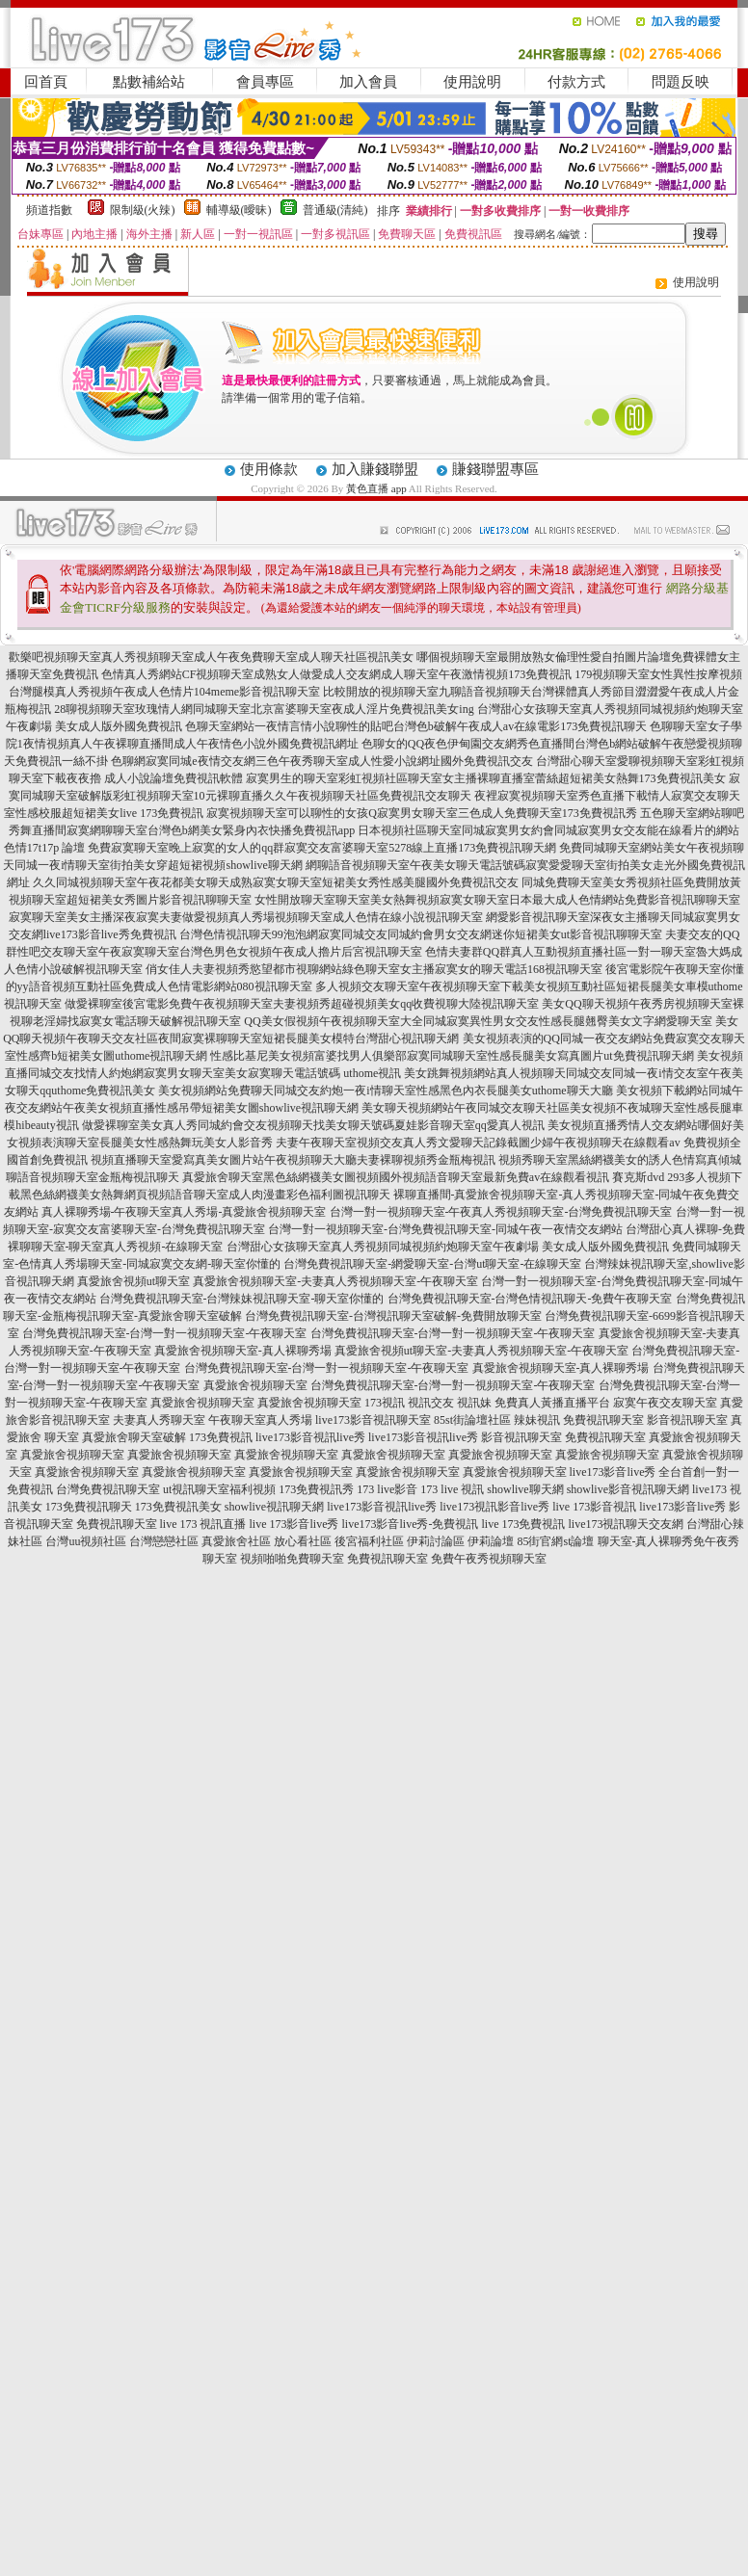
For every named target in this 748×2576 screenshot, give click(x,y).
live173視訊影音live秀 (494, 1506)
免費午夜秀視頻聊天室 (489, 1558)
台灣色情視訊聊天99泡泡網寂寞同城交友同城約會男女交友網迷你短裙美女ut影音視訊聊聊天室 (420, 934)
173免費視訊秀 (316, 1489)
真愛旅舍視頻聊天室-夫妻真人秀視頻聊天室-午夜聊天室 (335, 1281)
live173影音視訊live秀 (310, 1437)
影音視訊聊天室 (687, 1420)
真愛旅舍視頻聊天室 (255, 1385)
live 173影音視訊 (594, 1506)
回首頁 (45, 82)
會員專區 (265, 82)
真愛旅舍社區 (236, 1541)
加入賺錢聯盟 (375, 469)
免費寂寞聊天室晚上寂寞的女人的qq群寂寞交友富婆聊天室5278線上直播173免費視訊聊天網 (322, 847)
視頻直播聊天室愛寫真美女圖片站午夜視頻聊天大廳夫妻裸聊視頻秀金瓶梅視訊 (293, 1160)
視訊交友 (431, 1402)
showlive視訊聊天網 (274, 1506)
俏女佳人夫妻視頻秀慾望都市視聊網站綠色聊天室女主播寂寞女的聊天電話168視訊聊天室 (374, 969)
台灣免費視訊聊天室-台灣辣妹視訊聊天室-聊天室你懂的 (242, 1298)
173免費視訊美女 (178, 1506)
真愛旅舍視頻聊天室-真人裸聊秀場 (243, 1350)
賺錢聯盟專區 (495, 469)
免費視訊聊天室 (603, 1420)
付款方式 (576, 82)
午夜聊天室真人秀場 (260, 1420)
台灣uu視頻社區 (85, 1541)
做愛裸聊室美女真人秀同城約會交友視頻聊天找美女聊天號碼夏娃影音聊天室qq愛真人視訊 (313, 1125)
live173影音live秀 (682, 1506)
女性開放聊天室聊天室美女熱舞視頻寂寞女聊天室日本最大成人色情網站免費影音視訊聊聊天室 (497, 900)
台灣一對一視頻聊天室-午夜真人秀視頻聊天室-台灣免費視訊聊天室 (501, 1212)
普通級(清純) (335, 210)
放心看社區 (303, 1541)
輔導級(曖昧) (239, 210)
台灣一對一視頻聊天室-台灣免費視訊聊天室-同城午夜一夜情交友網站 (445, 1229)
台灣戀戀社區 (164, 1541)
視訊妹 (474, 1402)
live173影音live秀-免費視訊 (410, 1524)
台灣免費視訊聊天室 (108, 1489)
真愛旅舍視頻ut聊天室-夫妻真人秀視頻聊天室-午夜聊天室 (481, 1350)
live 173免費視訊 (523, 1524)
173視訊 (384, 1402)
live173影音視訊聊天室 (373, 1420)
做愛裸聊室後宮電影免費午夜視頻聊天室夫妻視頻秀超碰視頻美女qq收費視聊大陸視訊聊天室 (302, 1004)
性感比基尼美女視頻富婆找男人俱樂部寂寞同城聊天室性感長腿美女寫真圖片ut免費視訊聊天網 (451, 1056)
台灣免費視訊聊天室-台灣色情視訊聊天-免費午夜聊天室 (530, 1298)
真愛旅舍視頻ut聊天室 (133, 1281)
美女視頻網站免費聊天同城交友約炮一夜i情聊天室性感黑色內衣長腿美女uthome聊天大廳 (385, 1090)
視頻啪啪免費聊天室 (292, 1558)
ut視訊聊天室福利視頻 (219, 1489)
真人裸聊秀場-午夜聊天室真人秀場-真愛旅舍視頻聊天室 (184, 1212)
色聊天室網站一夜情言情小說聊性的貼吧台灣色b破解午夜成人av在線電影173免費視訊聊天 (416, 726)
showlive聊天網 (525, 1489)
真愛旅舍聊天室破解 (134, 1437)
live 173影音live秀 (294, 1524)
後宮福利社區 (369, 1541)
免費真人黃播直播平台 (552, 1402)
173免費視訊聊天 (88, 1506)
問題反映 (680, 82)
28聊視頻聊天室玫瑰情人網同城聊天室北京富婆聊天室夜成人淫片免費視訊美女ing (263, 709)
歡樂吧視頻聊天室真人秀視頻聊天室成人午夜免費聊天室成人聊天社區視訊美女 (211, 657)
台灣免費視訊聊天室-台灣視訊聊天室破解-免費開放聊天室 (393, 1316)
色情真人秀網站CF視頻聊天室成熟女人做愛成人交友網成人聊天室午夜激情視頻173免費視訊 (337, 674)
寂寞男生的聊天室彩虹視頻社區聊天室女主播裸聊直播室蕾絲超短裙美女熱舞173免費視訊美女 (486, 778)
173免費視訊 (221, 1437)
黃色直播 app (376, 488)
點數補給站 (149, 82)
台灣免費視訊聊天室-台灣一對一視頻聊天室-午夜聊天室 (164, 1333)
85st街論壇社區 (472, 1420)
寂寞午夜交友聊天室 (665, 1402)
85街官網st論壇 (555, 1541)
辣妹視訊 (537, 1420)
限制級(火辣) (142, 210)
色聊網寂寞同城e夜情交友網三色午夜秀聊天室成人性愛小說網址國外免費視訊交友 (321, 761)
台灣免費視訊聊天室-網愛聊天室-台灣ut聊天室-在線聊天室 (432, 1264)
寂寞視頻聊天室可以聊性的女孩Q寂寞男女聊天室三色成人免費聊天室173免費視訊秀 (421, 813)
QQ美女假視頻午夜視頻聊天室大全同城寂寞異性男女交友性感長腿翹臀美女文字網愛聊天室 (477, 1021)
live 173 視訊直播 (203, 1524)
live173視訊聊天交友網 (625, 1524)
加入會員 (368, 82)
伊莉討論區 (436, 1541)
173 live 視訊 (452, 1489)
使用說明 (472, 82)
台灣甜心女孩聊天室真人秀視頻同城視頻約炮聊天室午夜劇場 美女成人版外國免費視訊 (448, 1246)
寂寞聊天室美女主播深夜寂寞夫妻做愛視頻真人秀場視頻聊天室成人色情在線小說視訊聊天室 (246, 917)
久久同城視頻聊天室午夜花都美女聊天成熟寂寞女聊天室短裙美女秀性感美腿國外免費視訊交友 (276, 882)
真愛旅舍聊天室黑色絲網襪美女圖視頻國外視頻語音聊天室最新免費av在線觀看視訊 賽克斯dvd (423, 1177)
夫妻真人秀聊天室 (159, 1420)
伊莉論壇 (491, 1541)
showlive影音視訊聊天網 (628, 1489)
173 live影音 (387, 1489)
